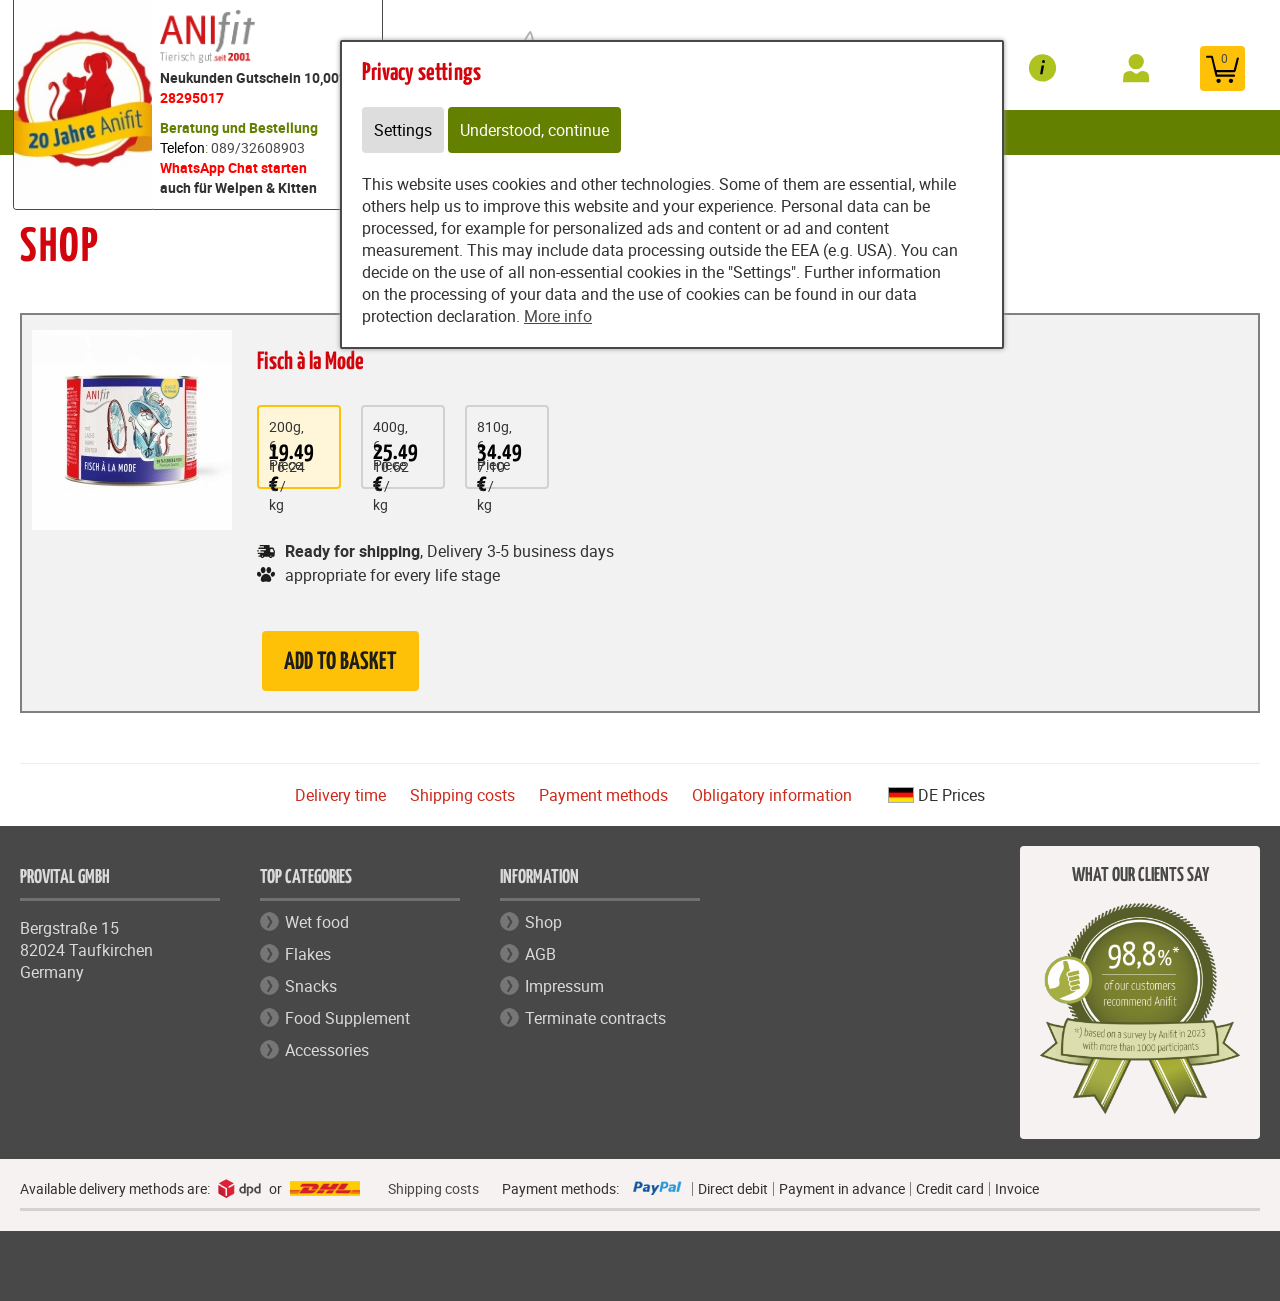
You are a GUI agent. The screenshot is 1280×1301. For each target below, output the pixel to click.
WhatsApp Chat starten (233, 167)
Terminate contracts (595, 1018)
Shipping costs (462, 795)
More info (558, 316)
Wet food (317, 922)
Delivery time (340, 795)
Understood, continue (534, 130)
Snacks (311, 986)
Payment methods (603, 795)
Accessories (327, 1050)
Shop (543, 922)
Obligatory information (772, 795)
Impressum (564, 986)
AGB (540, 954)
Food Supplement (347, 1018)
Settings (403, 130)
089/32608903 (258, 147)
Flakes (308, 954)
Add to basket (340, 662)
